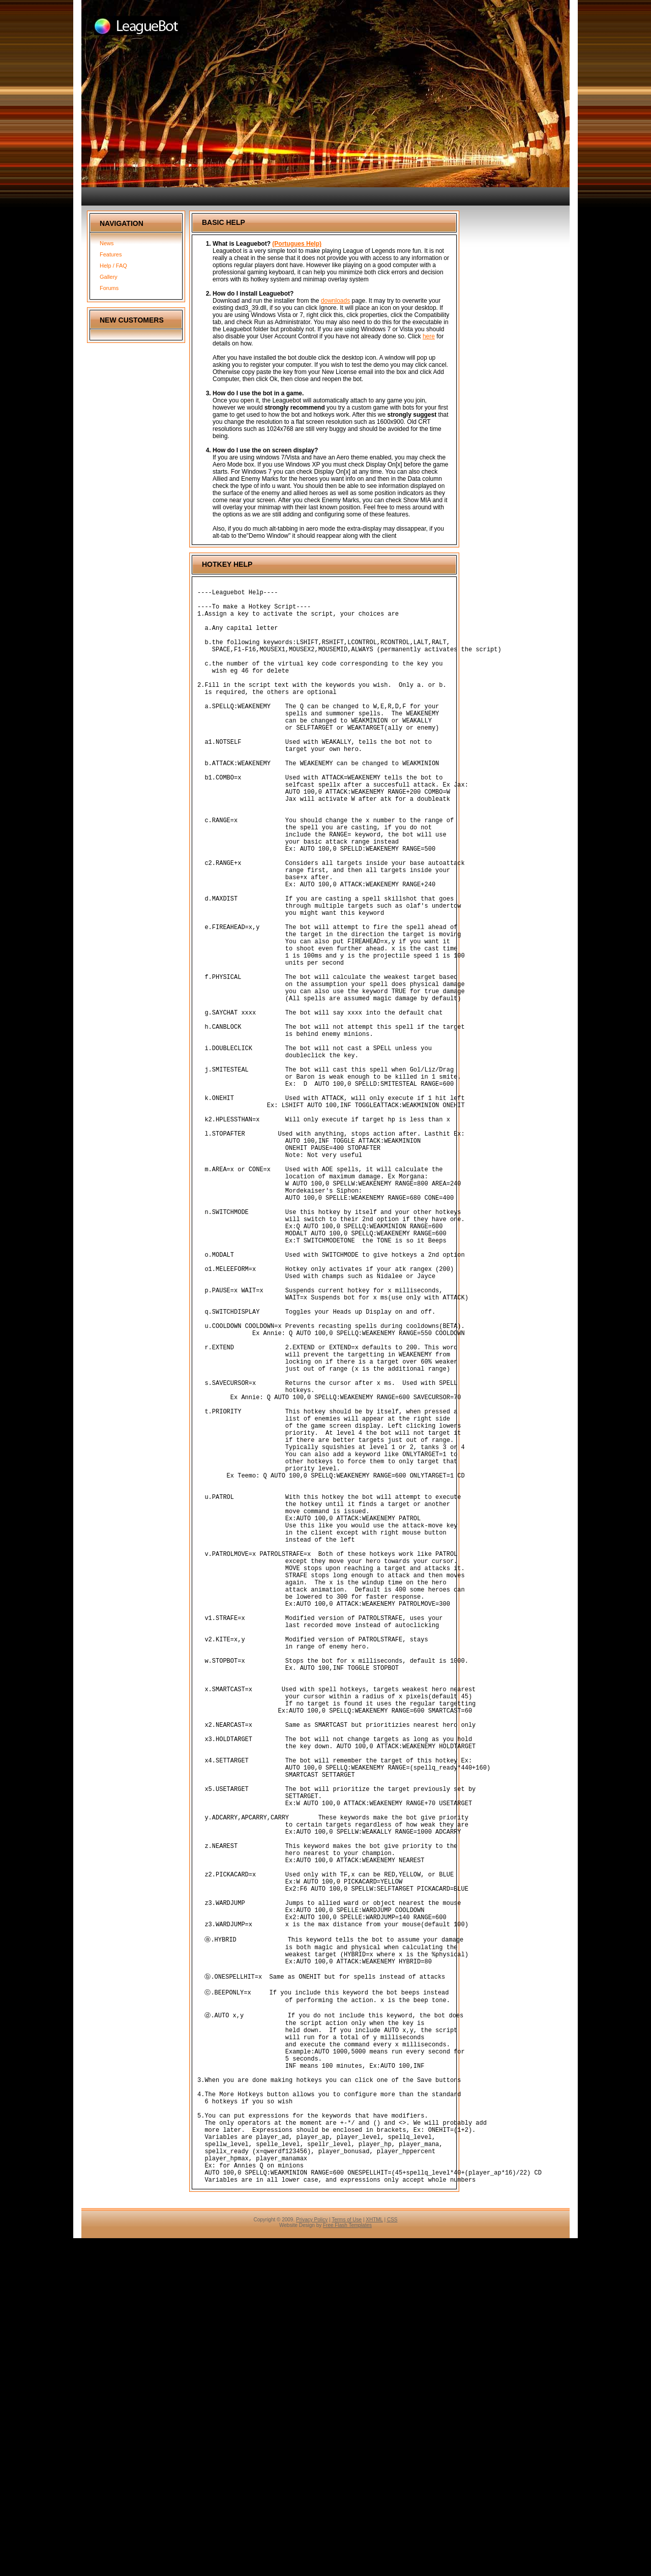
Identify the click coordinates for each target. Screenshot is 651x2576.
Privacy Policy (312, 2557)
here (429, 336)
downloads (335, 300)
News (107, 243)
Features (111, 254)
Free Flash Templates (347, 2563)
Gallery (108, 277)
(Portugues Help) (296, 243)
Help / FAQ (113, 266)
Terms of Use (347, 2557)
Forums (109, 288)
